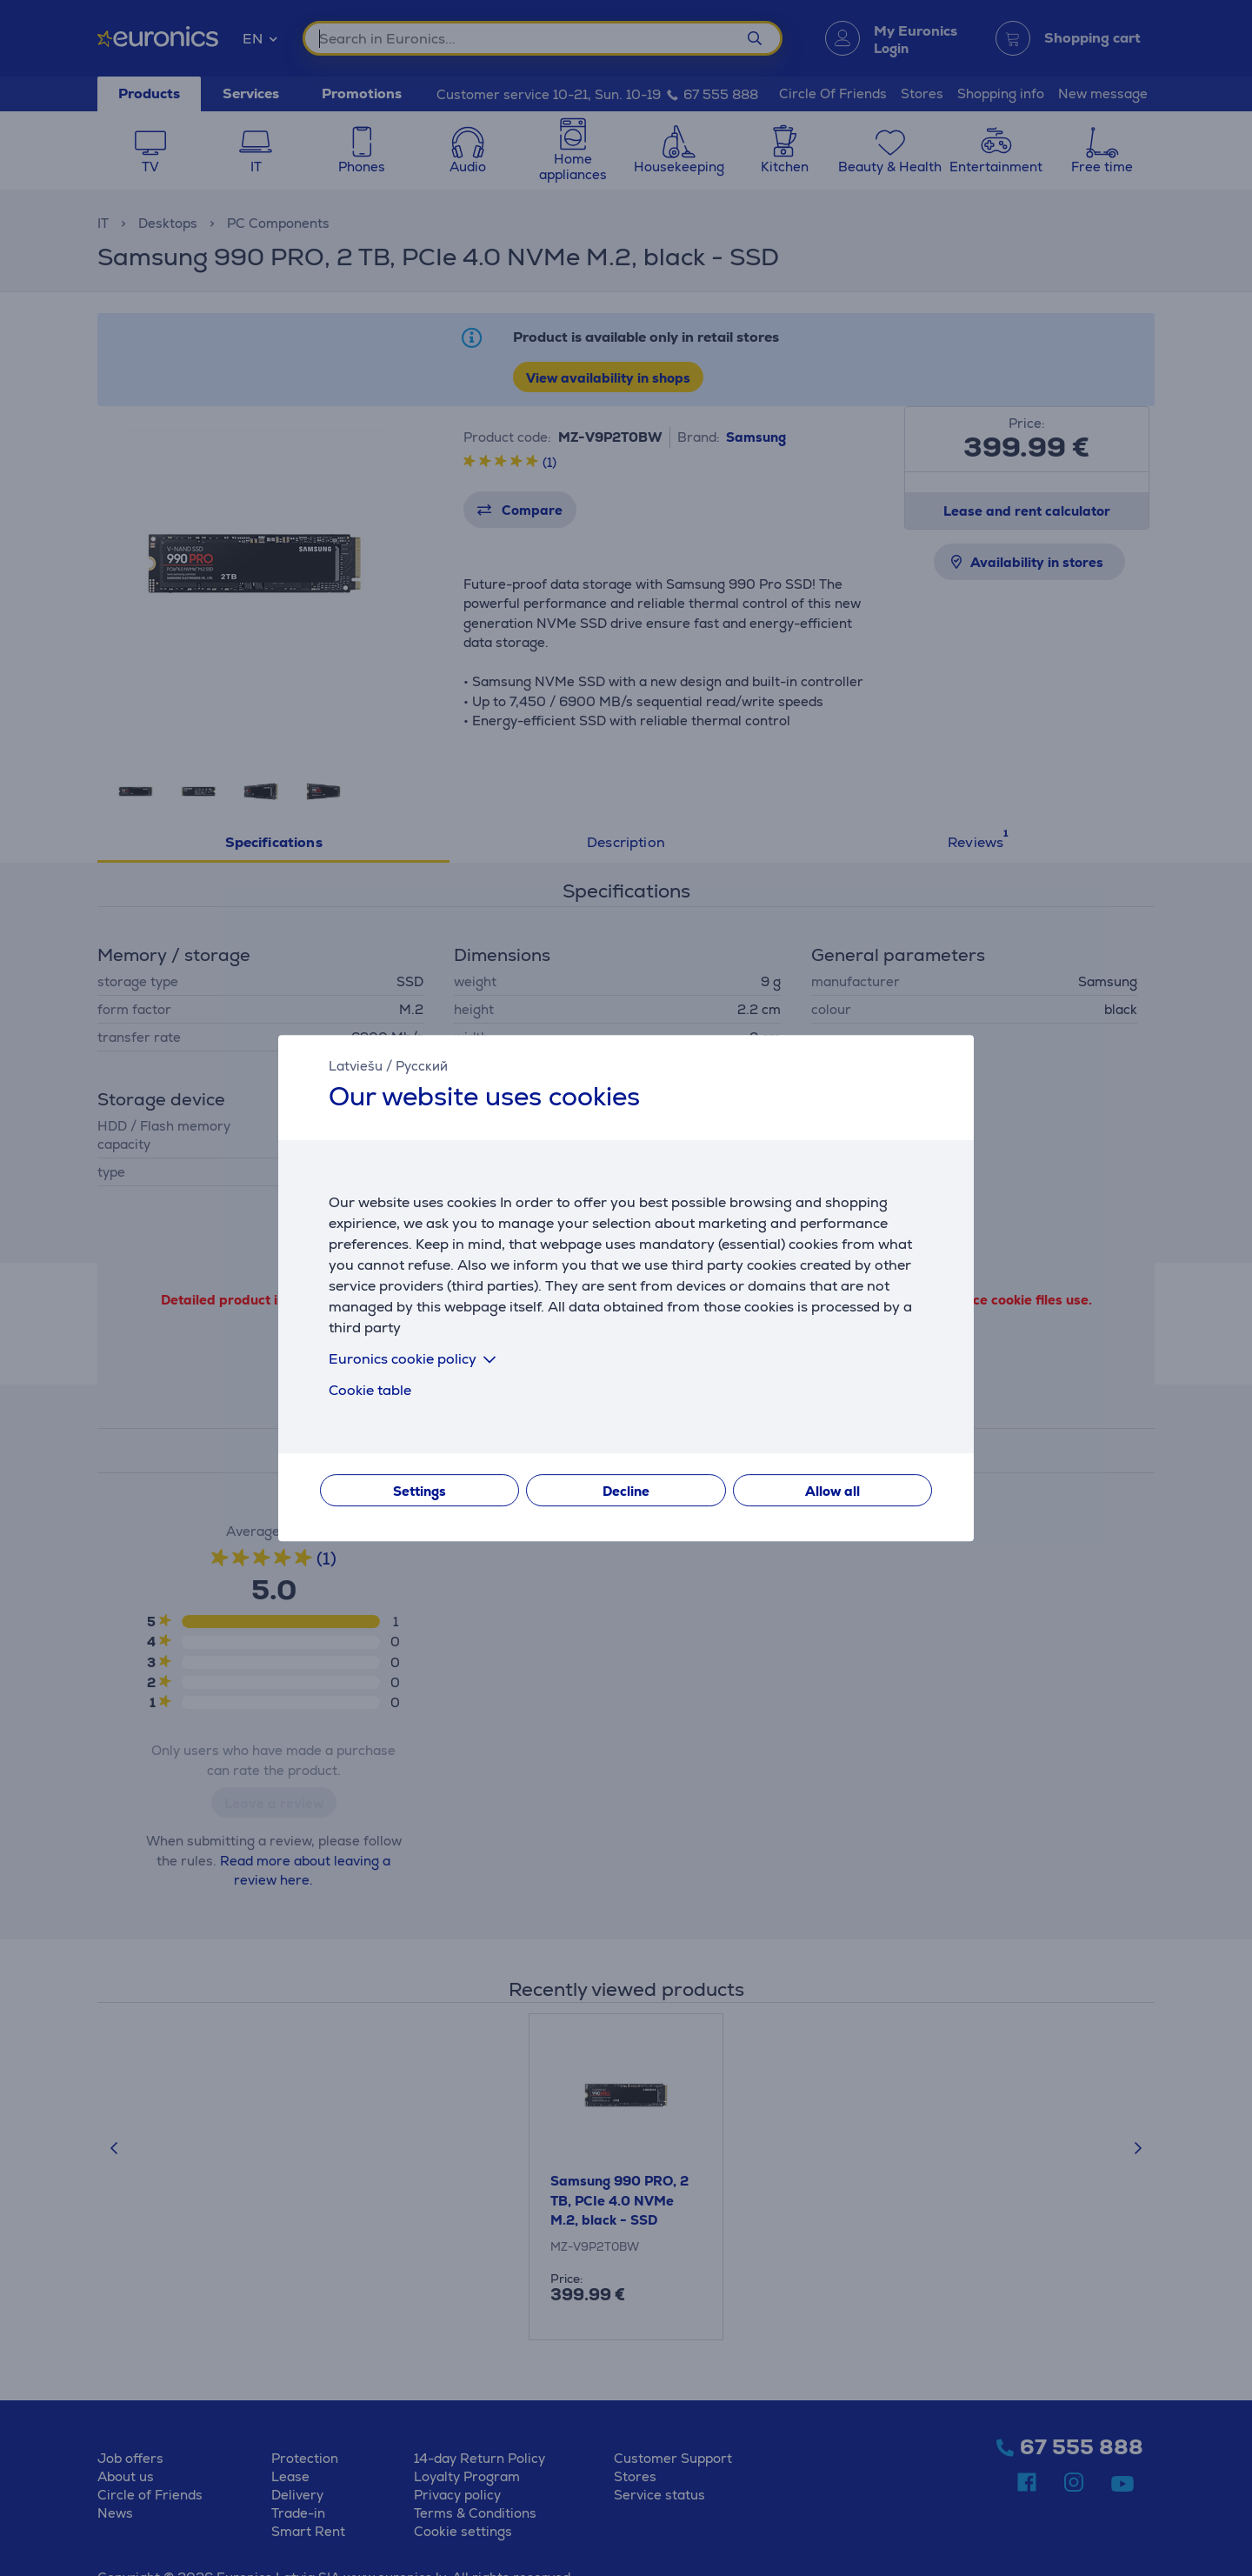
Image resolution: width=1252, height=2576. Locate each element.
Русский (422, 1066)
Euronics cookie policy (416, 1359)
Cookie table (370, 1390)
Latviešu (356, 1066)
